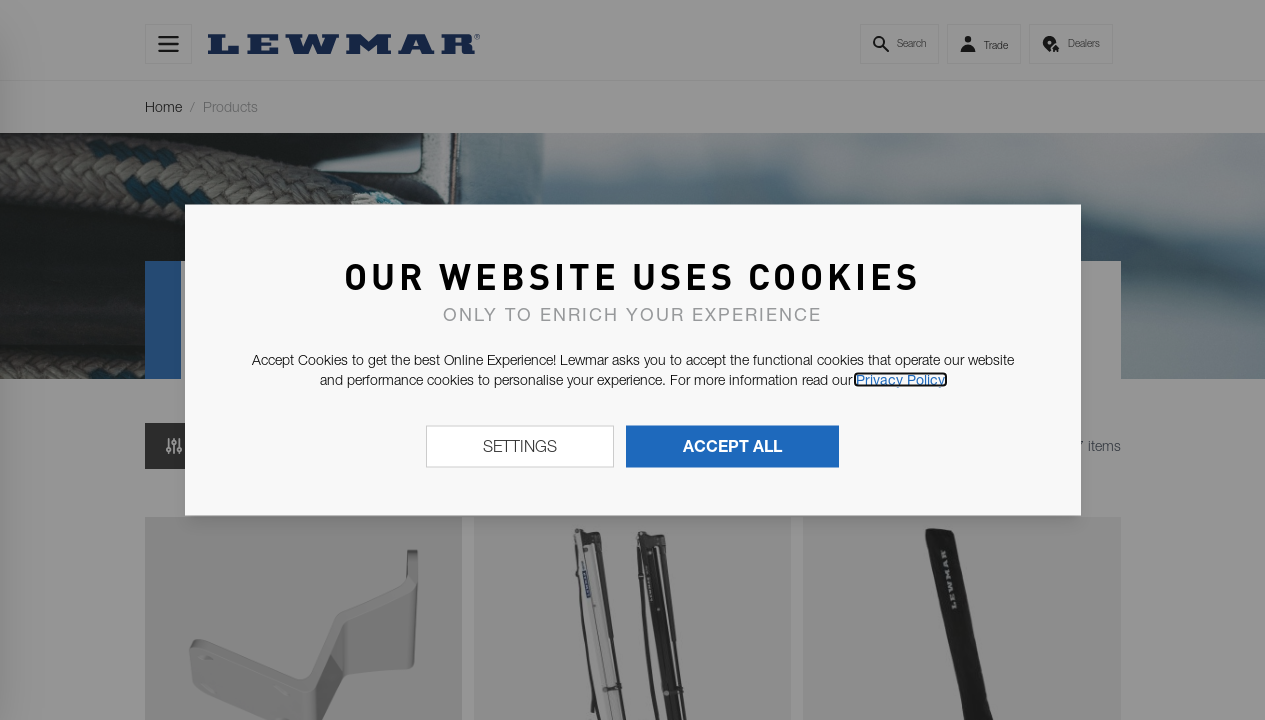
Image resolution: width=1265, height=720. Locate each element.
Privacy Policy (900, 380)
